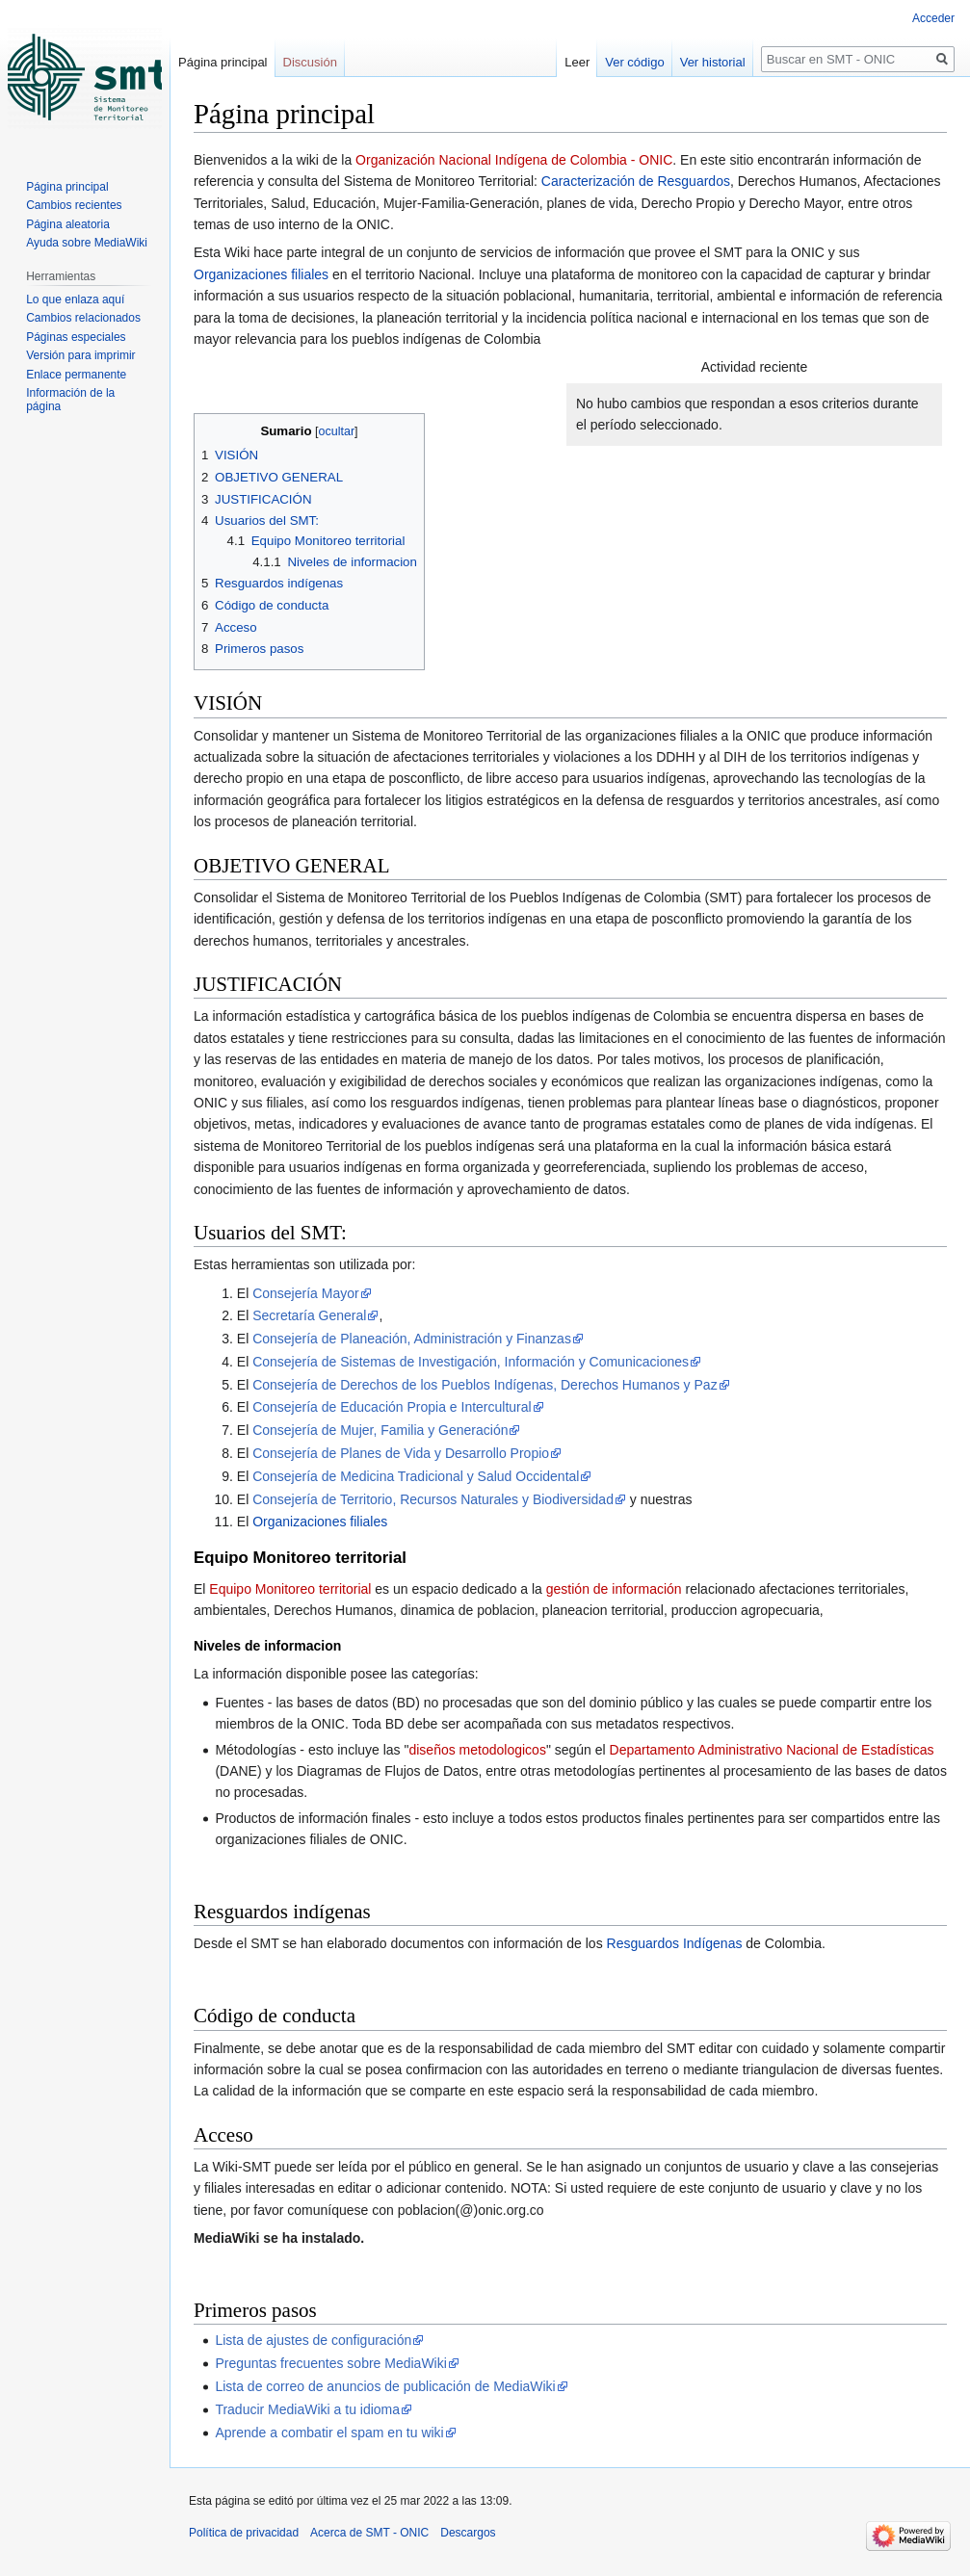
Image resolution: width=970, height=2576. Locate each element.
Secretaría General (309, 1315)
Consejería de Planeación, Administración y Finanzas (411, 1338)
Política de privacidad (244, 2532)
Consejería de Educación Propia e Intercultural (392, 1407)
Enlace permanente (76, 374)
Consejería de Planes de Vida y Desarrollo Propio (400, 1453)
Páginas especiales (75, 337)
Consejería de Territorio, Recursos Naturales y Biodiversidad (433, 1499)
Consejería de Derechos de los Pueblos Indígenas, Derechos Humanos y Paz (485, 1384)
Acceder (933, 18)
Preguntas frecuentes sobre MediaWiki (330, 2363)
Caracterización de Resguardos (635, 181)
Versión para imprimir (80, 355)
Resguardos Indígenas (675, 1943)
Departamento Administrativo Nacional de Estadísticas (772, 1749)
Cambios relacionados (83, 318)
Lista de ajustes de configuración (313, 2340)
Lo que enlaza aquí (75, 299)
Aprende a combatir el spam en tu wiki (329, 2432)
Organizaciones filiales (261, 274)
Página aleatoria (68, 224)
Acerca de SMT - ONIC (369, 2532)
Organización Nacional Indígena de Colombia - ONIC (513, 160)
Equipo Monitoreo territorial (290, 1589)
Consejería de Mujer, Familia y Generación (380, 1430)
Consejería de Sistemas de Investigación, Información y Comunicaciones (470, 1361)
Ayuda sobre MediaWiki (86, 242)
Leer (577, 62)
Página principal (223, 62)
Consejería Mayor (305, 1293)
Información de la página (70, 399)
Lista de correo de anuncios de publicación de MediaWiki (385, 2386)
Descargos (467, 2532)
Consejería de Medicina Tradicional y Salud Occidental (415, 1476)
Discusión (310, 62)
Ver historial (713, 62)
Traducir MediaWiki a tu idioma (307, 2409)
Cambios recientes (73, 205)
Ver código (634, 62)
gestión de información (614, 1589)
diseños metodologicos (476, 1749)
